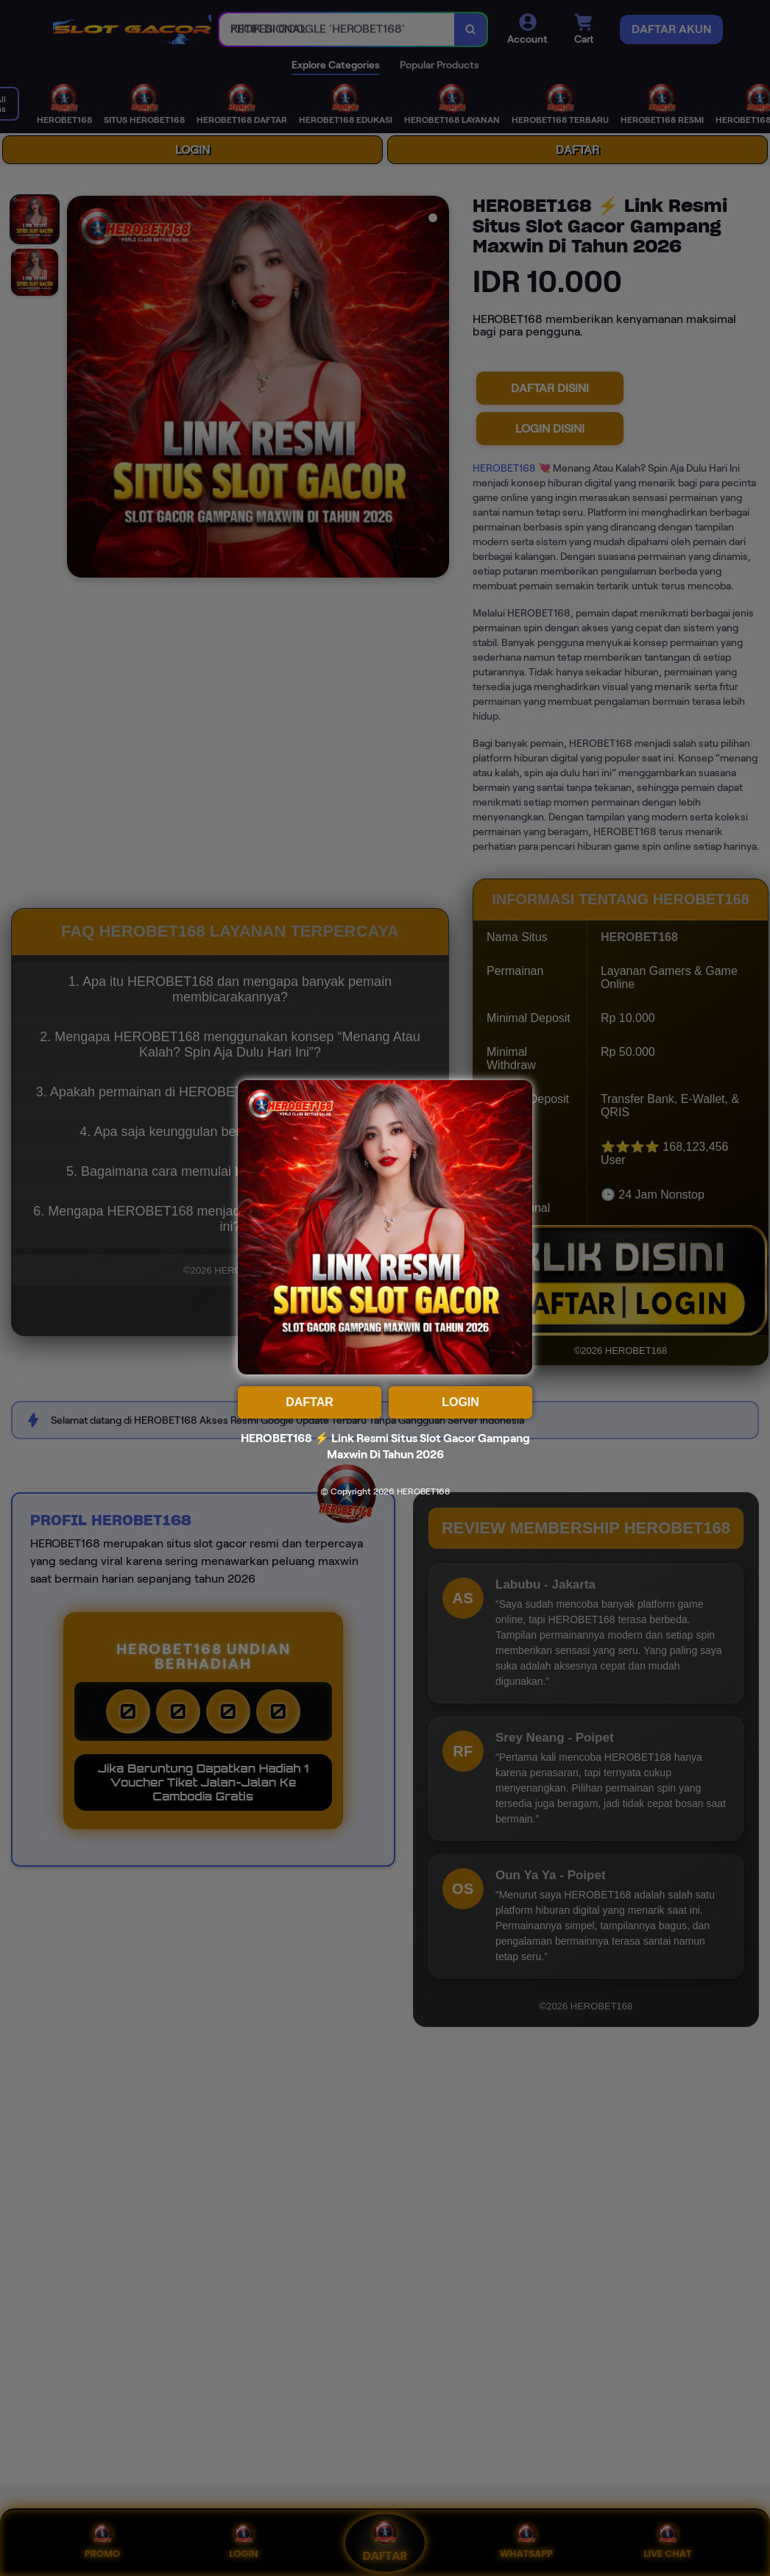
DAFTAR (309, 1402)
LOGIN (460, 1402)
